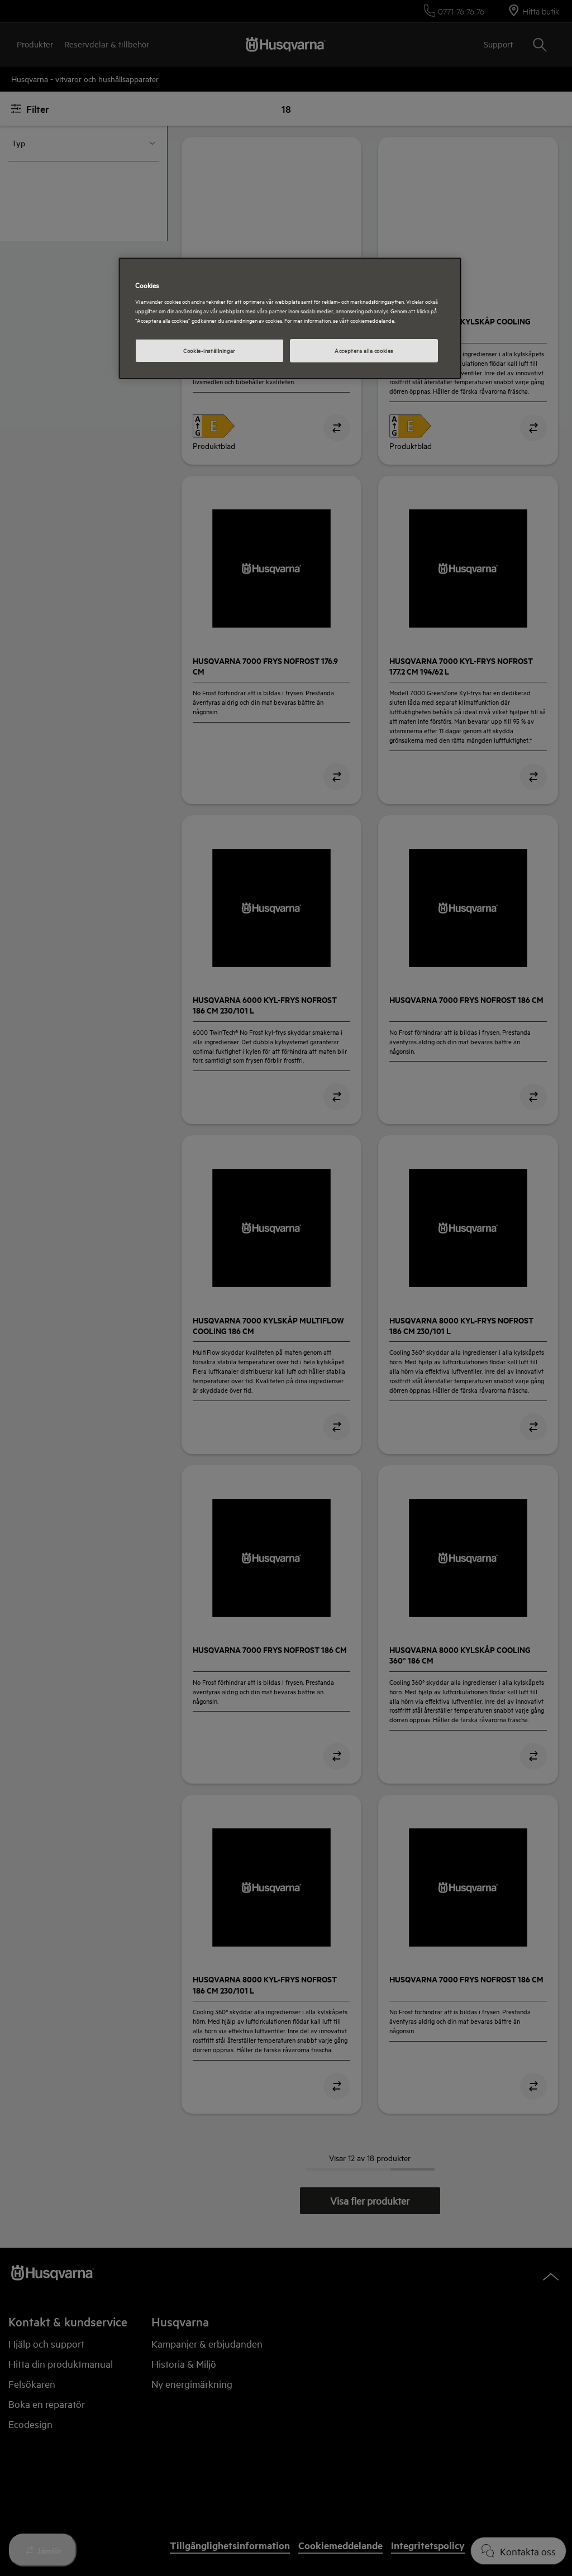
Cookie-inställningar (209, 350)
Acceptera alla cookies (364, 350)
